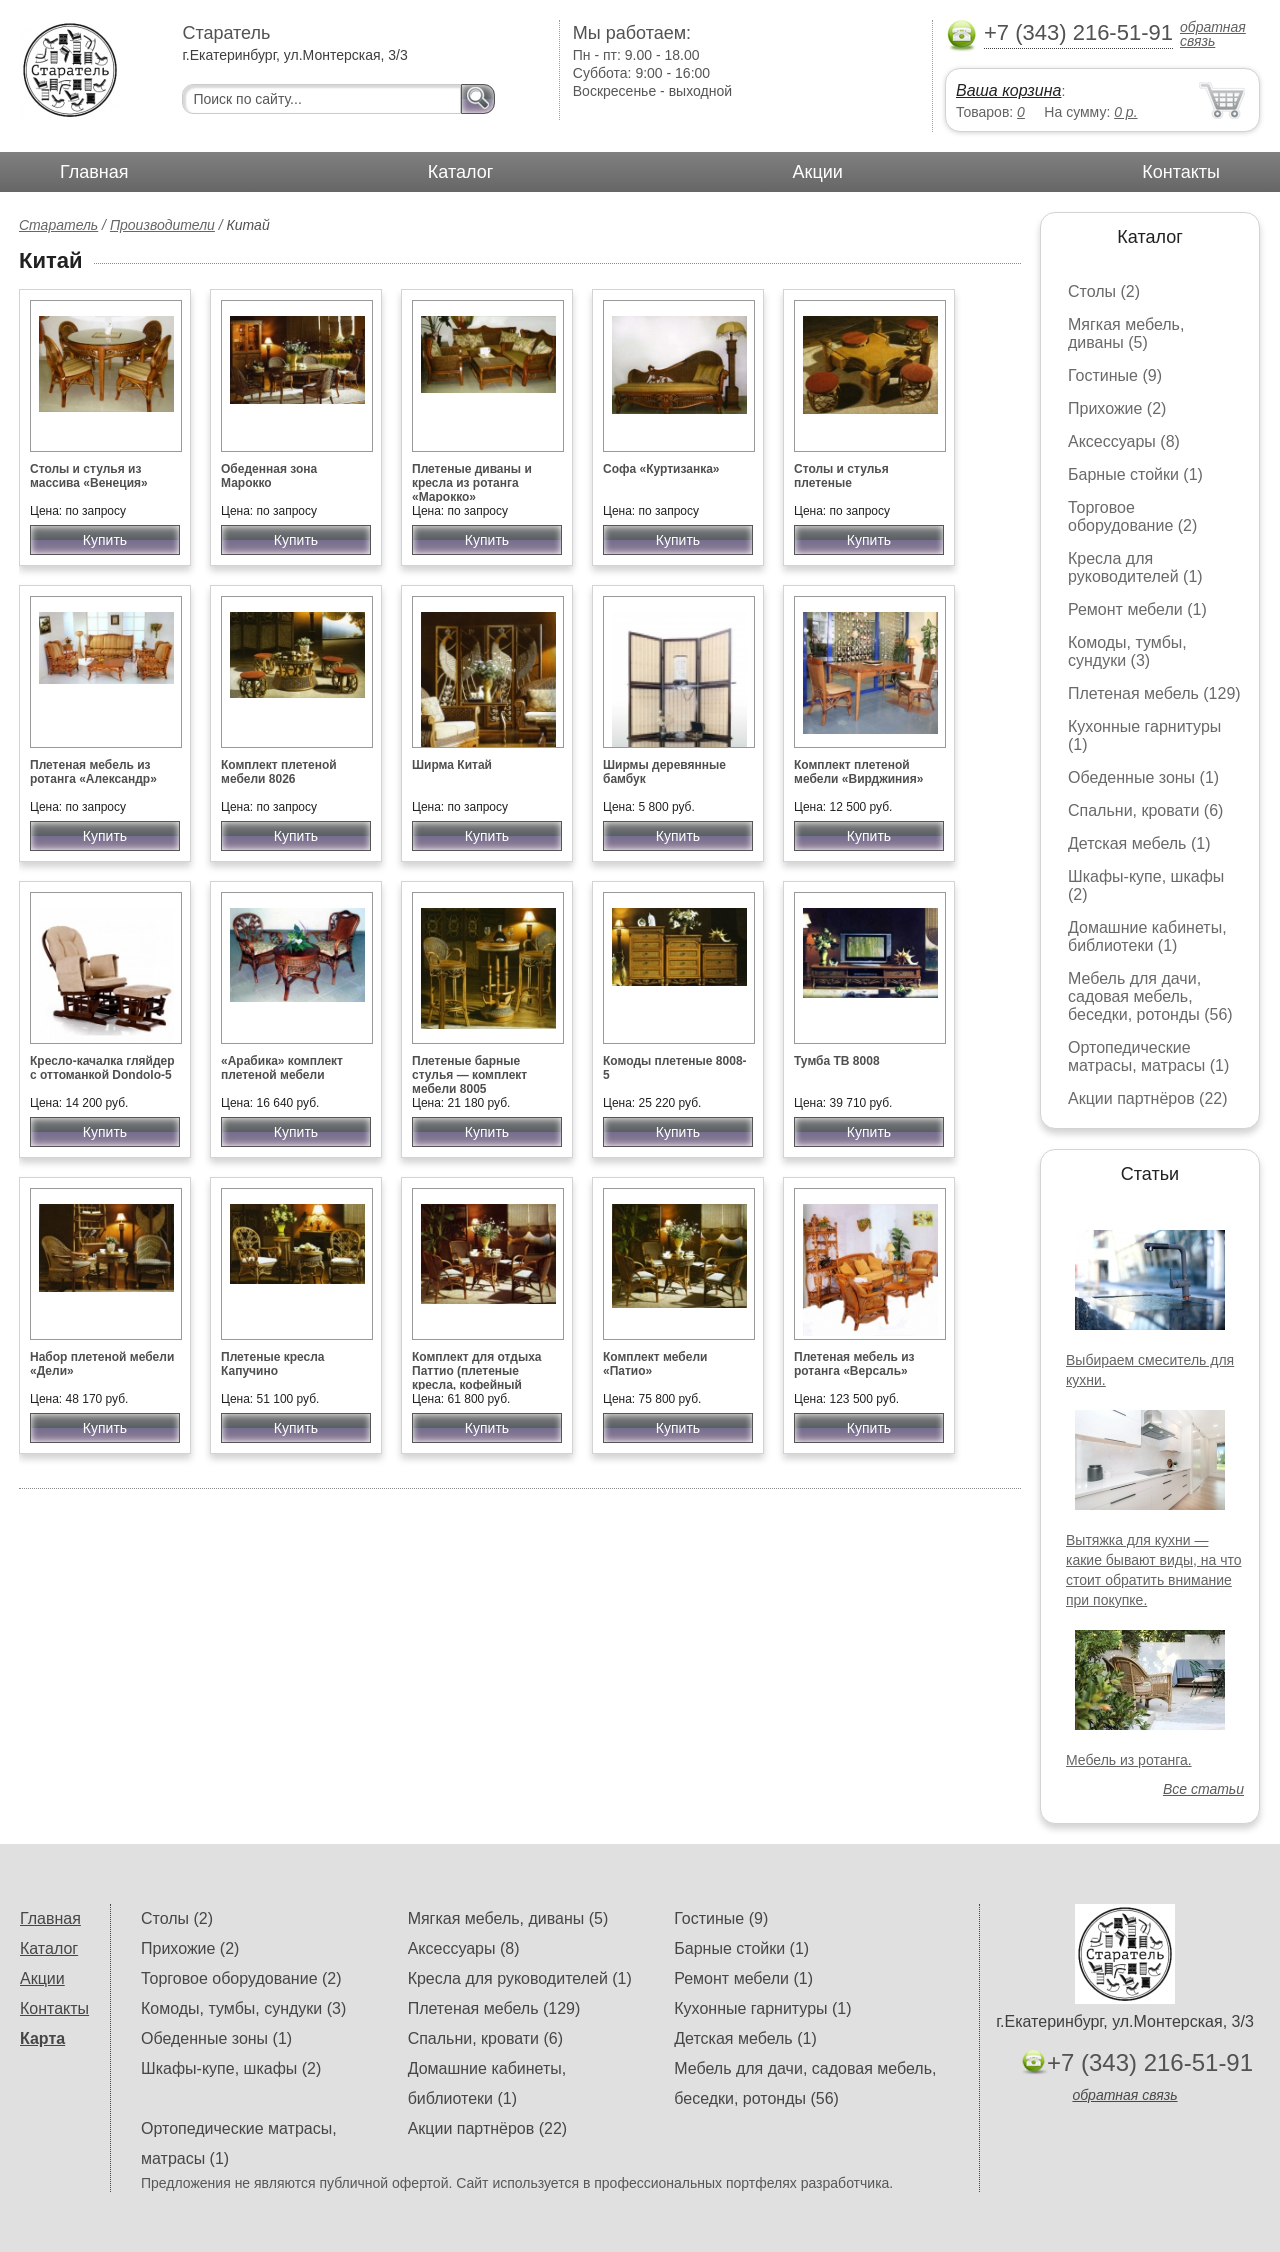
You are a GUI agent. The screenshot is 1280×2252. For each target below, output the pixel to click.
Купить (105, 540)
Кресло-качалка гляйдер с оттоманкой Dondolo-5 (102, 1068)
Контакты (1181, 172)
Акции (818, 172)
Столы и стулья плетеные (841, 476)
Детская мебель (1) (1139, 843)
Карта (42, 2038)
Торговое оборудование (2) (1132, 516)
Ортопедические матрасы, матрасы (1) (1148, 1056)
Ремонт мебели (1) (1137, 609)
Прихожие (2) (1117, 408)
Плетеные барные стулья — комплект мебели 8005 (469, 1075)
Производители (162, 225)
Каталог (460, 172)
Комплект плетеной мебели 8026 (279, 772)
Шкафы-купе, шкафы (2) (231, 2068)
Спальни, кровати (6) (1145, 810)
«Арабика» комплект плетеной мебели (282, 1068)
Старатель (58, 225)
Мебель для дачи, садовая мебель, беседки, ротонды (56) (1150, 996)
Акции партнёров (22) (1148, 1098)
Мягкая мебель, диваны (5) (1126, 333)
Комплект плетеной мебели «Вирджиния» (858, 772)
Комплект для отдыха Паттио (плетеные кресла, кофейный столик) (477, 1378)
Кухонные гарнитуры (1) (762, 2008)
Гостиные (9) (1115, 375)
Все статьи (1203, 1789)
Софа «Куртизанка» (661, 469)
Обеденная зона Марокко (269, 476)
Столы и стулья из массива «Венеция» (89, 476)
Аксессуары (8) (1124, 441)
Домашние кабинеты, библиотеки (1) (1147, 936)
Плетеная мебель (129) (1154, 693)
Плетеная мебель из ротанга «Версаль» (854, 1364)
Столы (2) (1104, 291)
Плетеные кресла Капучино (272, 1364)
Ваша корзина (1008, 90)
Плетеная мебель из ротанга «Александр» (93, 772)
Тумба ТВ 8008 (837, 1061)
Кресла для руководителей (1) (1135, 567)
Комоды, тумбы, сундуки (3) (1127, 651)
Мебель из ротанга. (1129, 1760)
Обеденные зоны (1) (1143, 777)
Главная (94, 172)
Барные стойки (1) (1135, 474)
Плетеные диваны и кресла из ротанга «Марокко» (472, 483)
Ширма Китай (452, 765)
